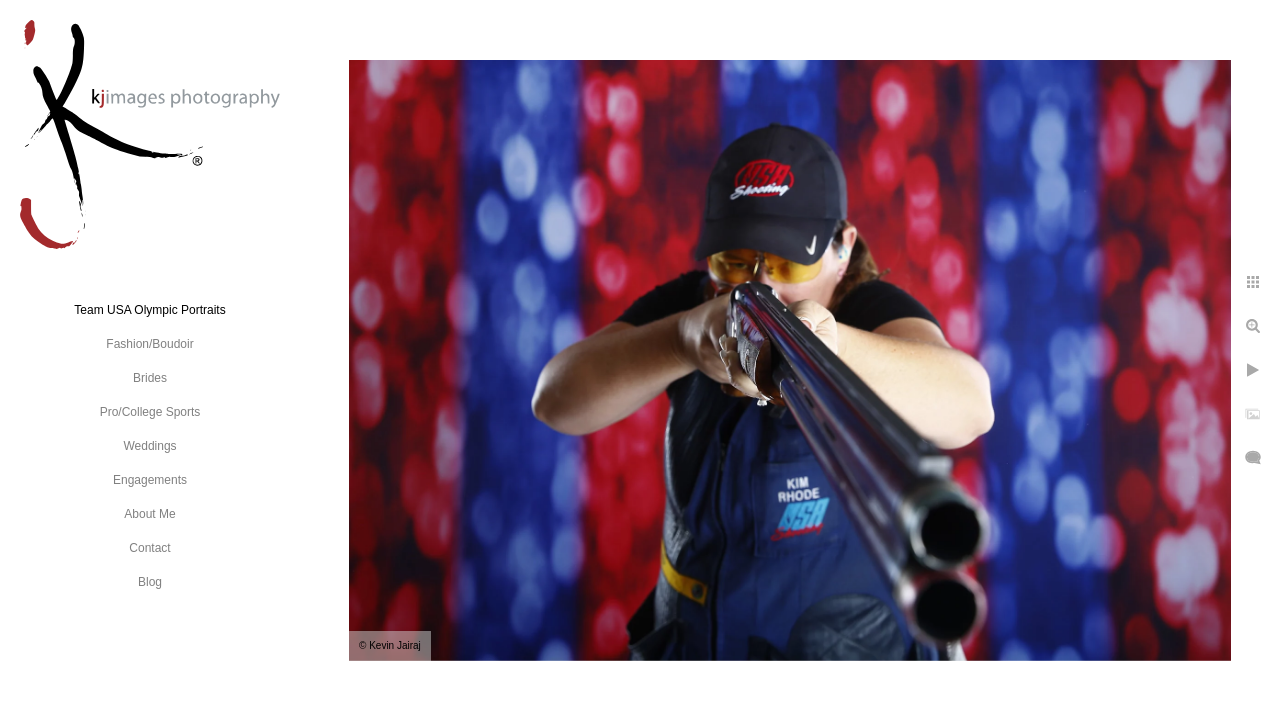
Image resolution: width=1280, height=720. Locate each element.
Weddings (149, 446)
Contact (149, 548)
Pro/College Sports (150, 412)
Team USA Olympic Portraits (149, 310)
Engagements (150, 480)
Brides (150, 378)
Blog (150, 582)
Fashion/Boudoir (149, 344)
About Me (149, 514)
